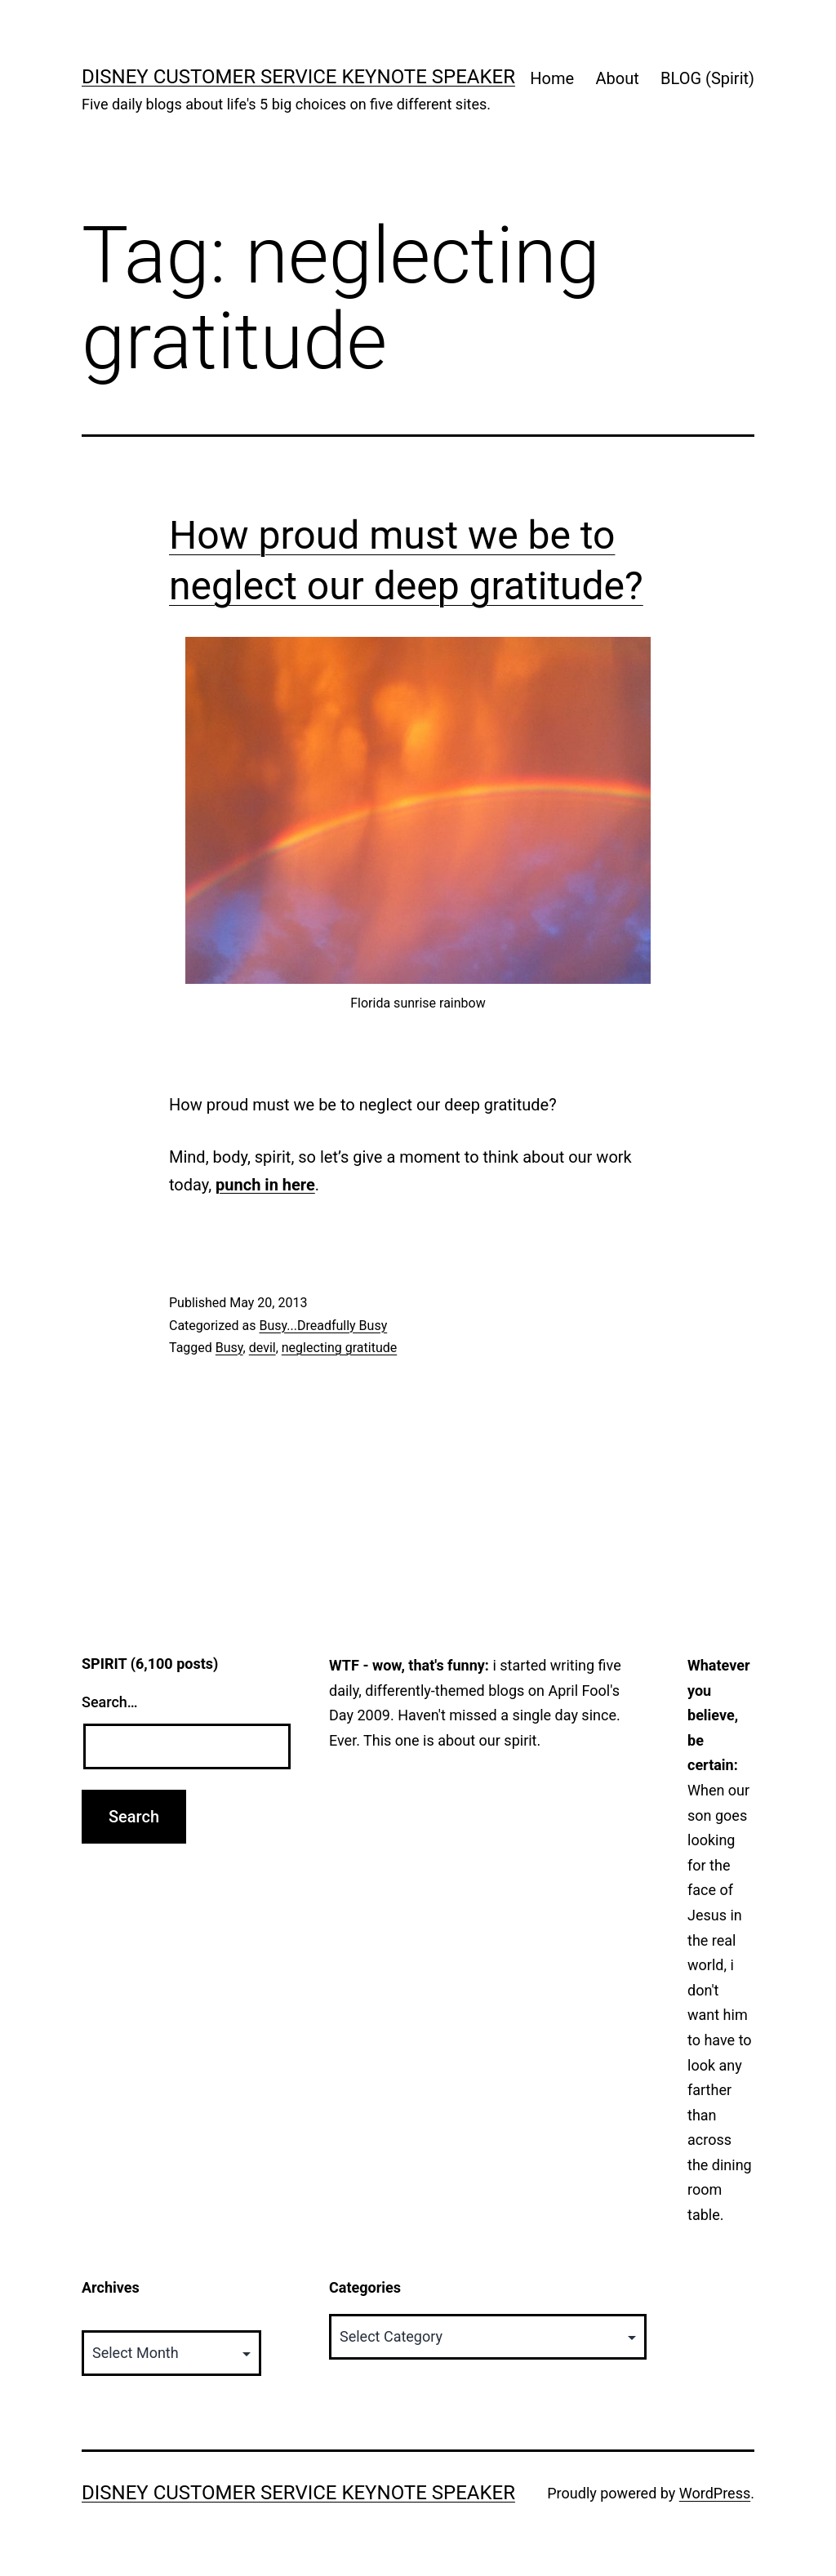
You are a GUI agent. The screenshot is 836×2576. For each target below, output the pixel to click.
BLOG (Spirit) (707, 78)
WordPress (714, 2493)
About (616, 78)
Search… (110, 1702)
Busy (229, 1347)
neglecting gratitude (339, 1347)
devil (262, 1347)
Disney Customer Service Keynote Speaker (298, 76)
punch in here (265, 1185)
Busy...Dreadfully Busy (323, 1325)
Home (552, 78)
